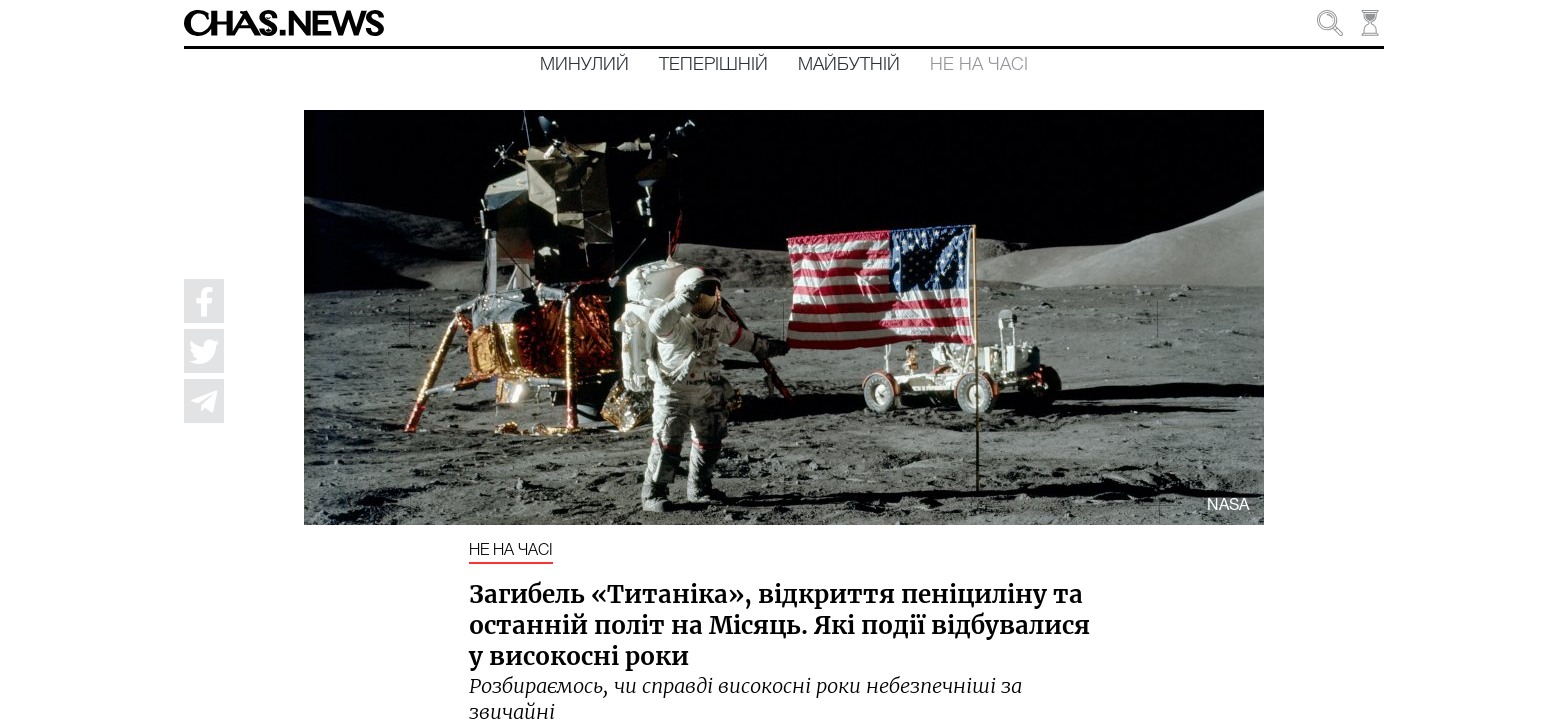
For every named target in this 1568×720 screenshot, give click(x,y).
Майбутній (849, 65)
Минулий (584, 65)
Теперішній (713, 65)
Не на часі (979, 65)
